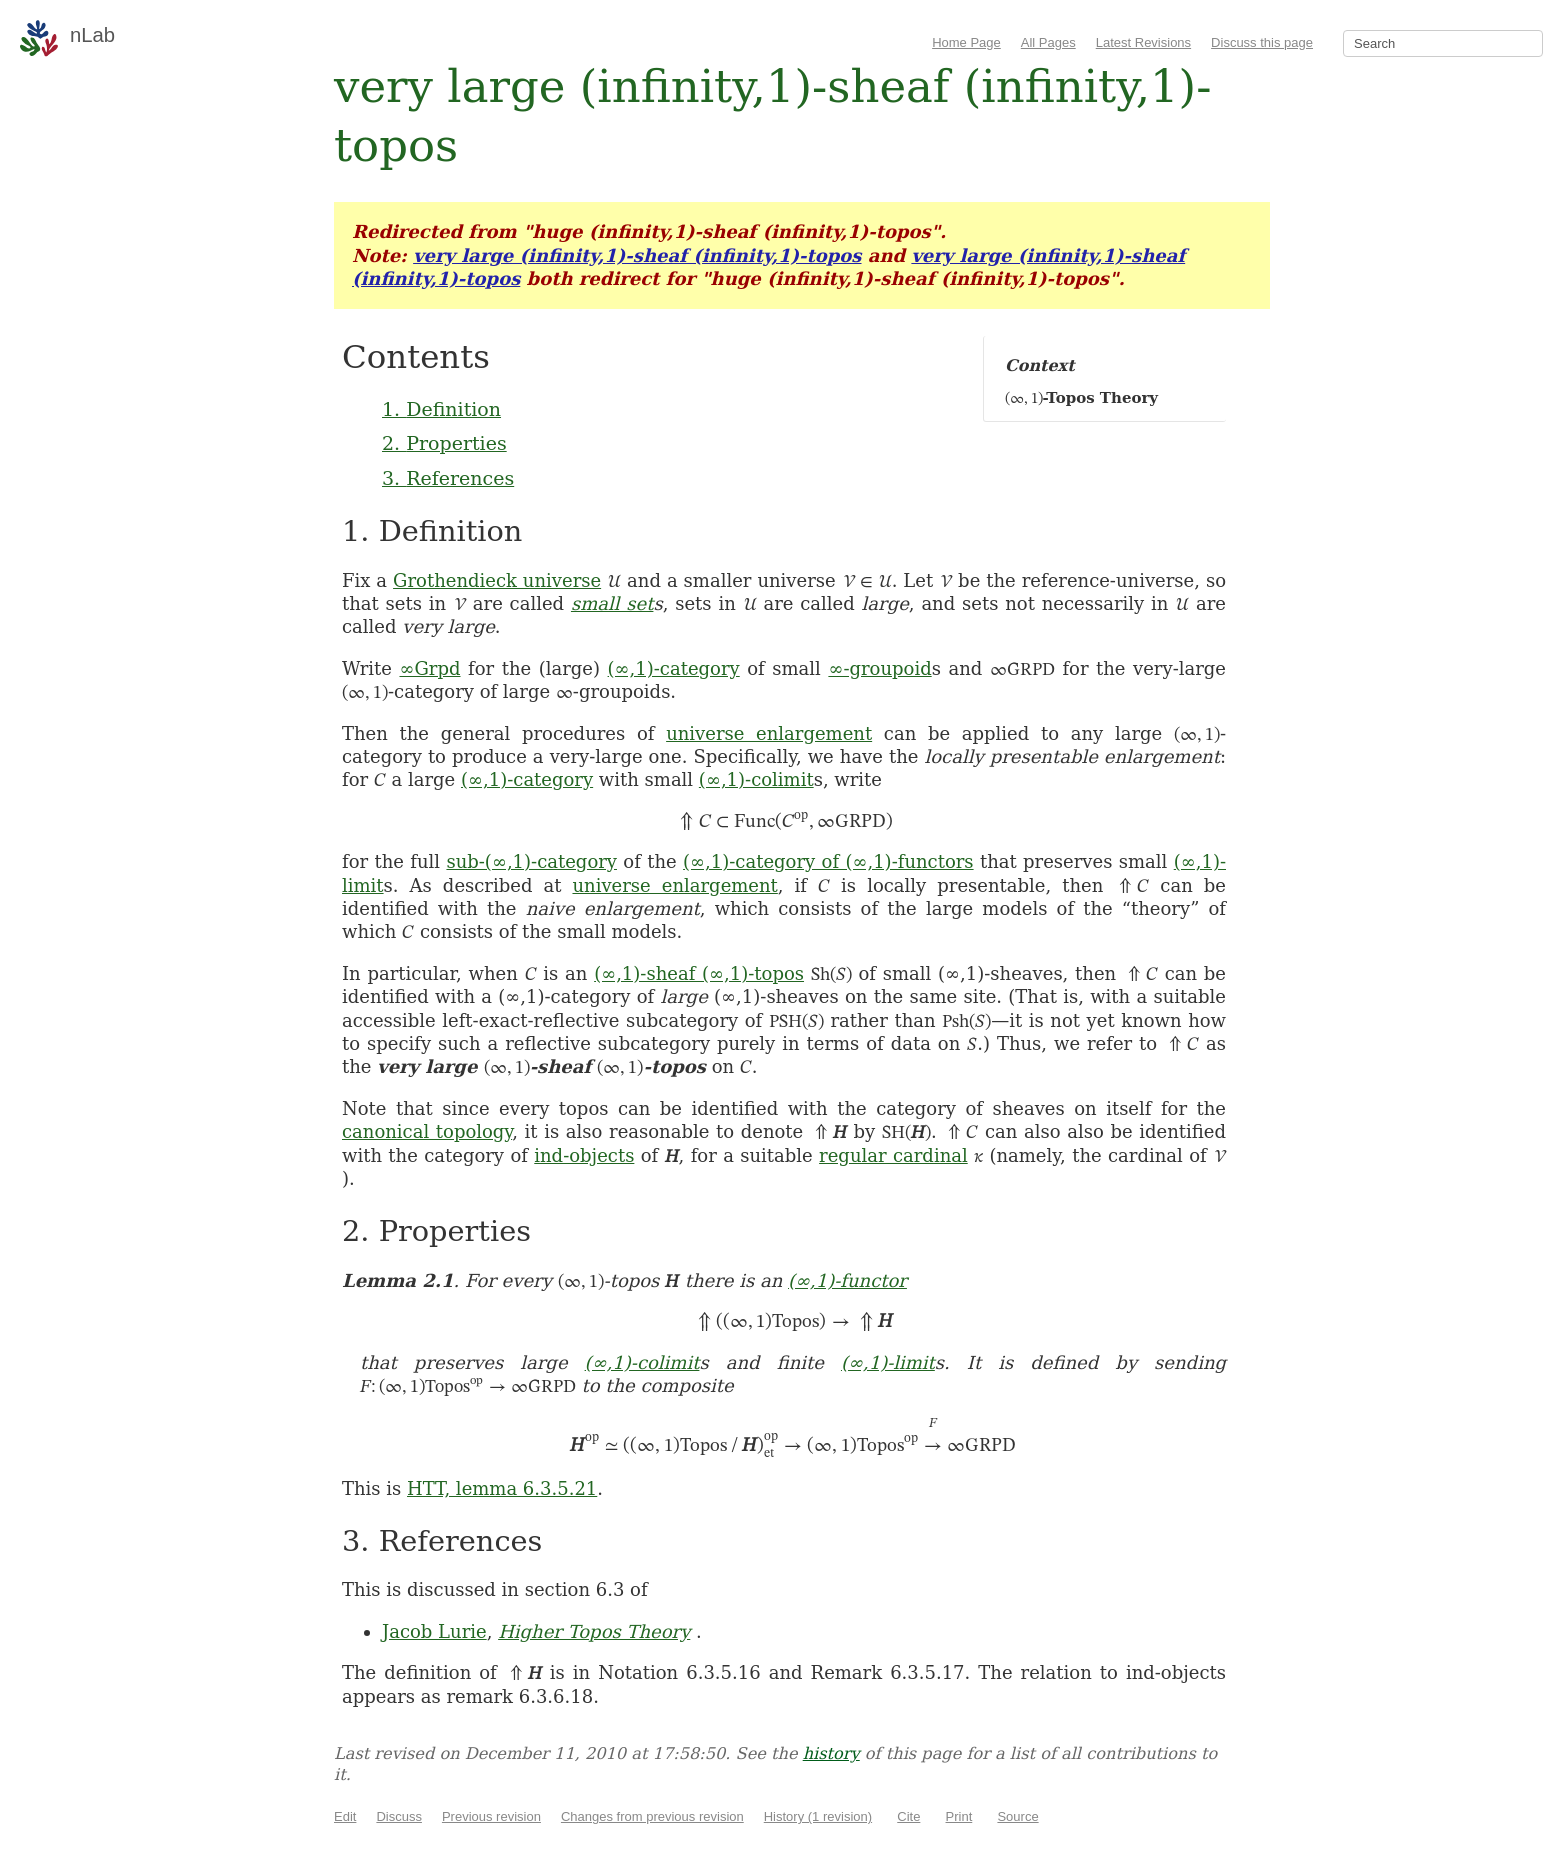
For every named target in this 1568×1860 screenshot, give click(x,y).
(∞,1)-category (674, 668)
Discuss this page (1262, 42)
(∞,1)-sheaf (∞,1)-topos (699, 973)
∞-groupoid (879, 668)
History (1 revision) (818, 1816)
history (831, 1753)
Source (1017, 1816)
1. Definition (441, 409)
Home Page (966, 42)
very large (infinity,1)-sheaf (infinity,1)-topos (637, 255)
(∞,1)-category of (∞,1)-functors (828, 861)
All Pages (1048, 42)
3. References (448, 478)
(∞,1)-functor (847, 1280)
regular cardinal (893, 1155)
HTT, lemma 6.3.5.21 (502, 1488)
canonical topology (427, 1131)
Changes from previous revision (652, 1816)
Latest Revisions (1143, 42)
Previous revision (491, 1816)
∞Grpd (429, 668)
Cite (908, 1816)
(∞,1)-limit (888, 1362)
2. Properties (444, 443)
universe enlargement (769, 733)
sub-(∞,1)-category (531, 861)
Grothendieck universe (497, 580)
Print (959, 1816)
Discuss (399, 1816)
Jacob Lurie (434, 1631)
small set (612, 603)
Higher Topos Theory (594, 1631)
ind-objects (584, 1155)
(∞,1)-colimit (756, 779)
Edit (345, 1816)
